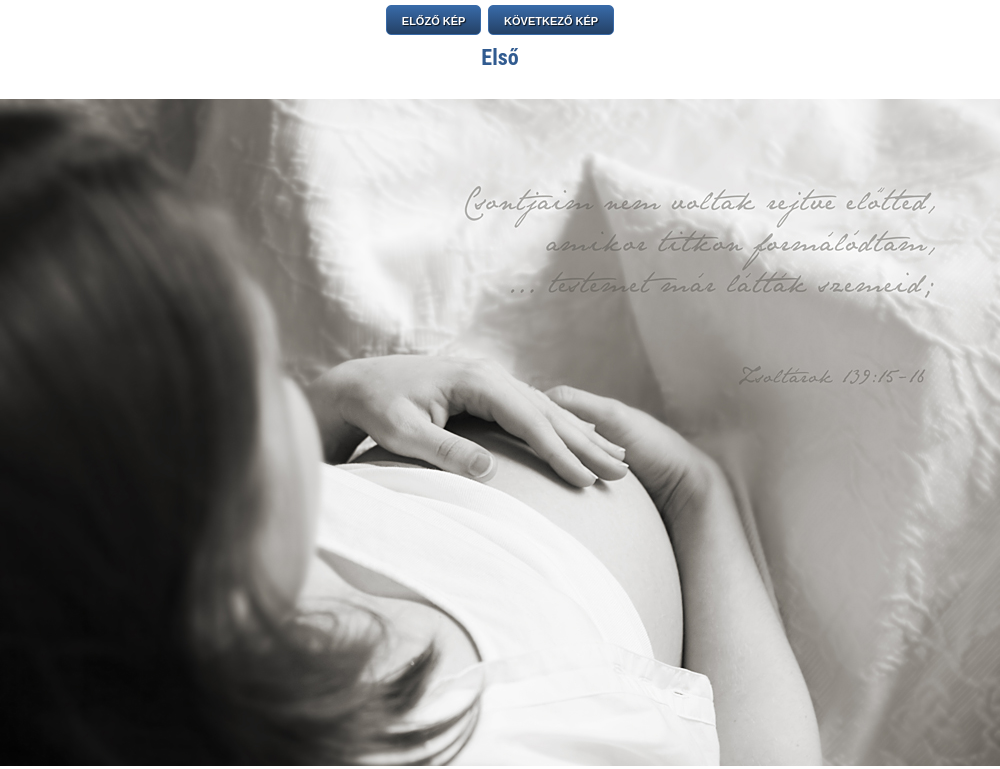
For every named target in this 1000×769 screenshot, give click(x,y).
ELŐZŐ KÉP (434, 21)
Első (499, 57)
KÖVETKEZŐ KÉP (551, 21)
